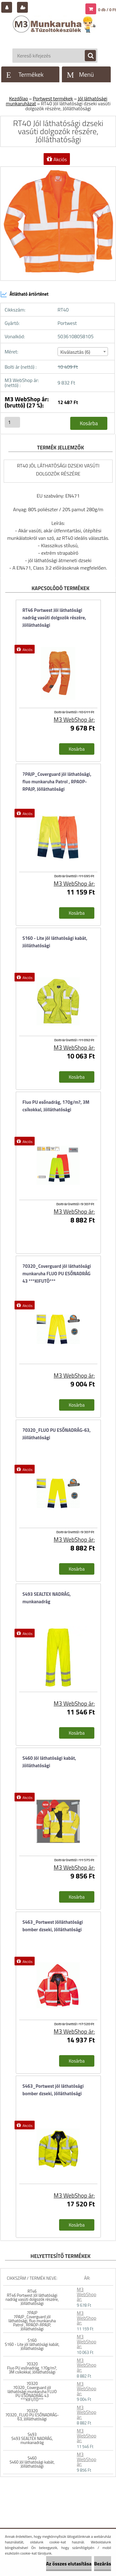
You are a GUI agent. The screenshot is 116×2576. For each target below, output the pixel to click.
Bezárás (102, 2563)
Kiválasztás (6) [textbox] (75, 352)
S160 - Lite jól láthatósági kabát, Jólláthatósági (55, 942)
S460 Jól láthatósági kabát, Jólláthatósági (49, 1762)
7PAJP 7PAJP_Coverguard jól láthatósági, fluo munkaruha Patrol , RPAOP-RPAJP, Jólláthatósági (32, 2321)
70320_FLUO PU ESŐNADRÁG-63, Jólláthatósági (57, 1434)
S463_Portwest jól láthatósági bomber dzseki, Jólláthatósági (53, 2089)
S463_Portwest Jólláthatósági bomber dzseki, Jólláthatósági (53, 1925)
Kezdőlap (18, 98)
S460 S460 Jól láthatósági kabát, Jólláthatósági (32, 2462)
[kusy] (12, 422)
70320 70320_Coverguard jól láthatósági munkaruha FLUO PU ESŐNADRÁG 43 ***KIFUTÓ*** (32, 2391)
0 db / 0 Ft (107, 10)
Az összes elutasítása (69, 2563)
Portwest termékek (53, 98)
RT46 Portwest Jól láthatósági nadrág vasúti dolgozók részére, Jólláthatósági (54, 618)
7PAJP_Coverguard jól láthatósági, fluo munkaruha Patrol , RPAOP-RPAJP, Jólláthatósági (57, 782)
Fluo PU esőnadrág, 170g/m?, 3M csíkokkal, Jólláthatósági (56, 1106)
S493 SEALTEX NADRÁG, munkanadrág (47, 1598)
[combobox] (83, 351)
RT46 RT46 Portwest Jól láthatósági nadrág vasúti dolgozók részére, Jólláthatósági (32, 2297)
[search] (87, 56)
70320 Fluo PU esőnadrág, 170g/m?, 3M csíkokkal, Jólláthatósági (32, 2368)
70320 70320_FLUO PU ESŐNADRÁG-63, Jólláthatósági (32, 2415)
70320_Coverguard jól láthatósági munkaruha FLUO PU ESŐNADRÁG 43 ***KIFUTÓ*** (57, 1274)
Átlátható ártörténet (24, 294)
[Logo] (54, 30)
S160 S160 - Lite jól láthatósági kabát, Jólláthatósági (32, 2344)
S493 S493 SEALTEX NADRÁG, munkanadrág (32, 2438)
